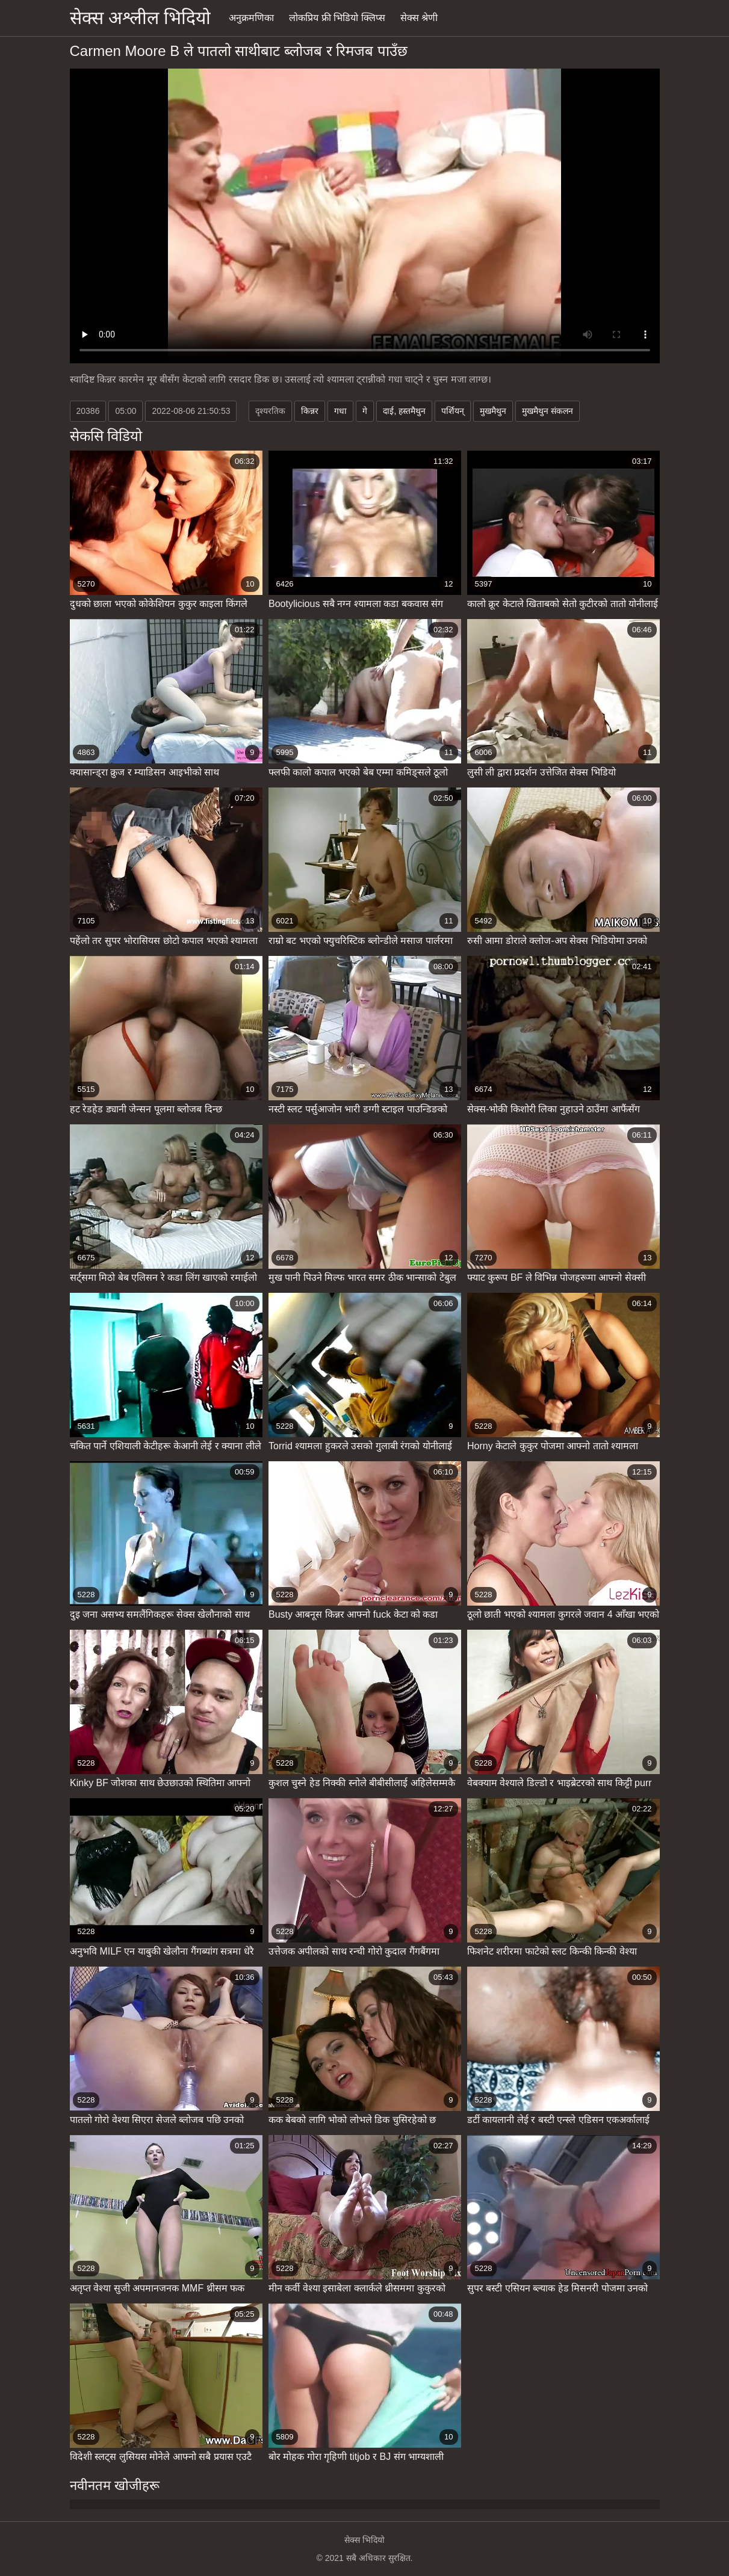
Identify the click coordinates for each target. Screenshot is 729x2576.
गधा (340, 411)
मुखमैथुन (493, 411)
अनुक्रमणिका (251, 18)
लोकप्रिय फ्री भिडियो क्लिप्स (337, 18)
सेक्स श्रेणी (419, 18)
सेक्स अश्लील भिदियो (140, 18)
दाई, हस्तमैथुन (404, 411)
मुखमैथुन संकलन (547, 411)
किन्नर (309, 411)
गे (364, 411)
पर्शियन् (452, 411)
